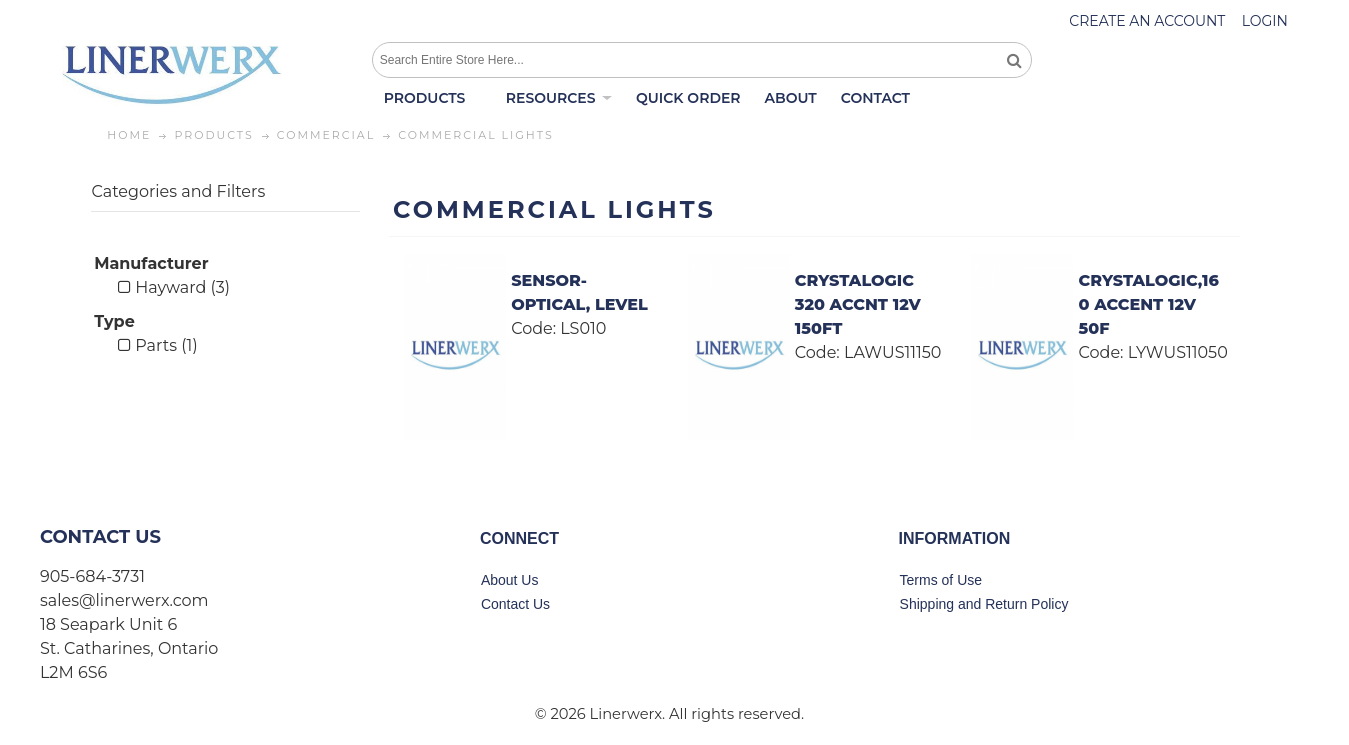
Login (1265, 21)
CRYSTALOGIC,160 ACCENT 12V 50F (1149, 304)
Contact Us (515, 604)
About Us (510, 580)
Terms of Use (941, 580)
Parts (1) (158, 345)
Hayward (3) (174, 287)
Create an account (1147, 21)
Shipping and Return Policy (984, 604)
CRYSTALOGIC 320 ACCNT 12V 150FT (858, 304)
